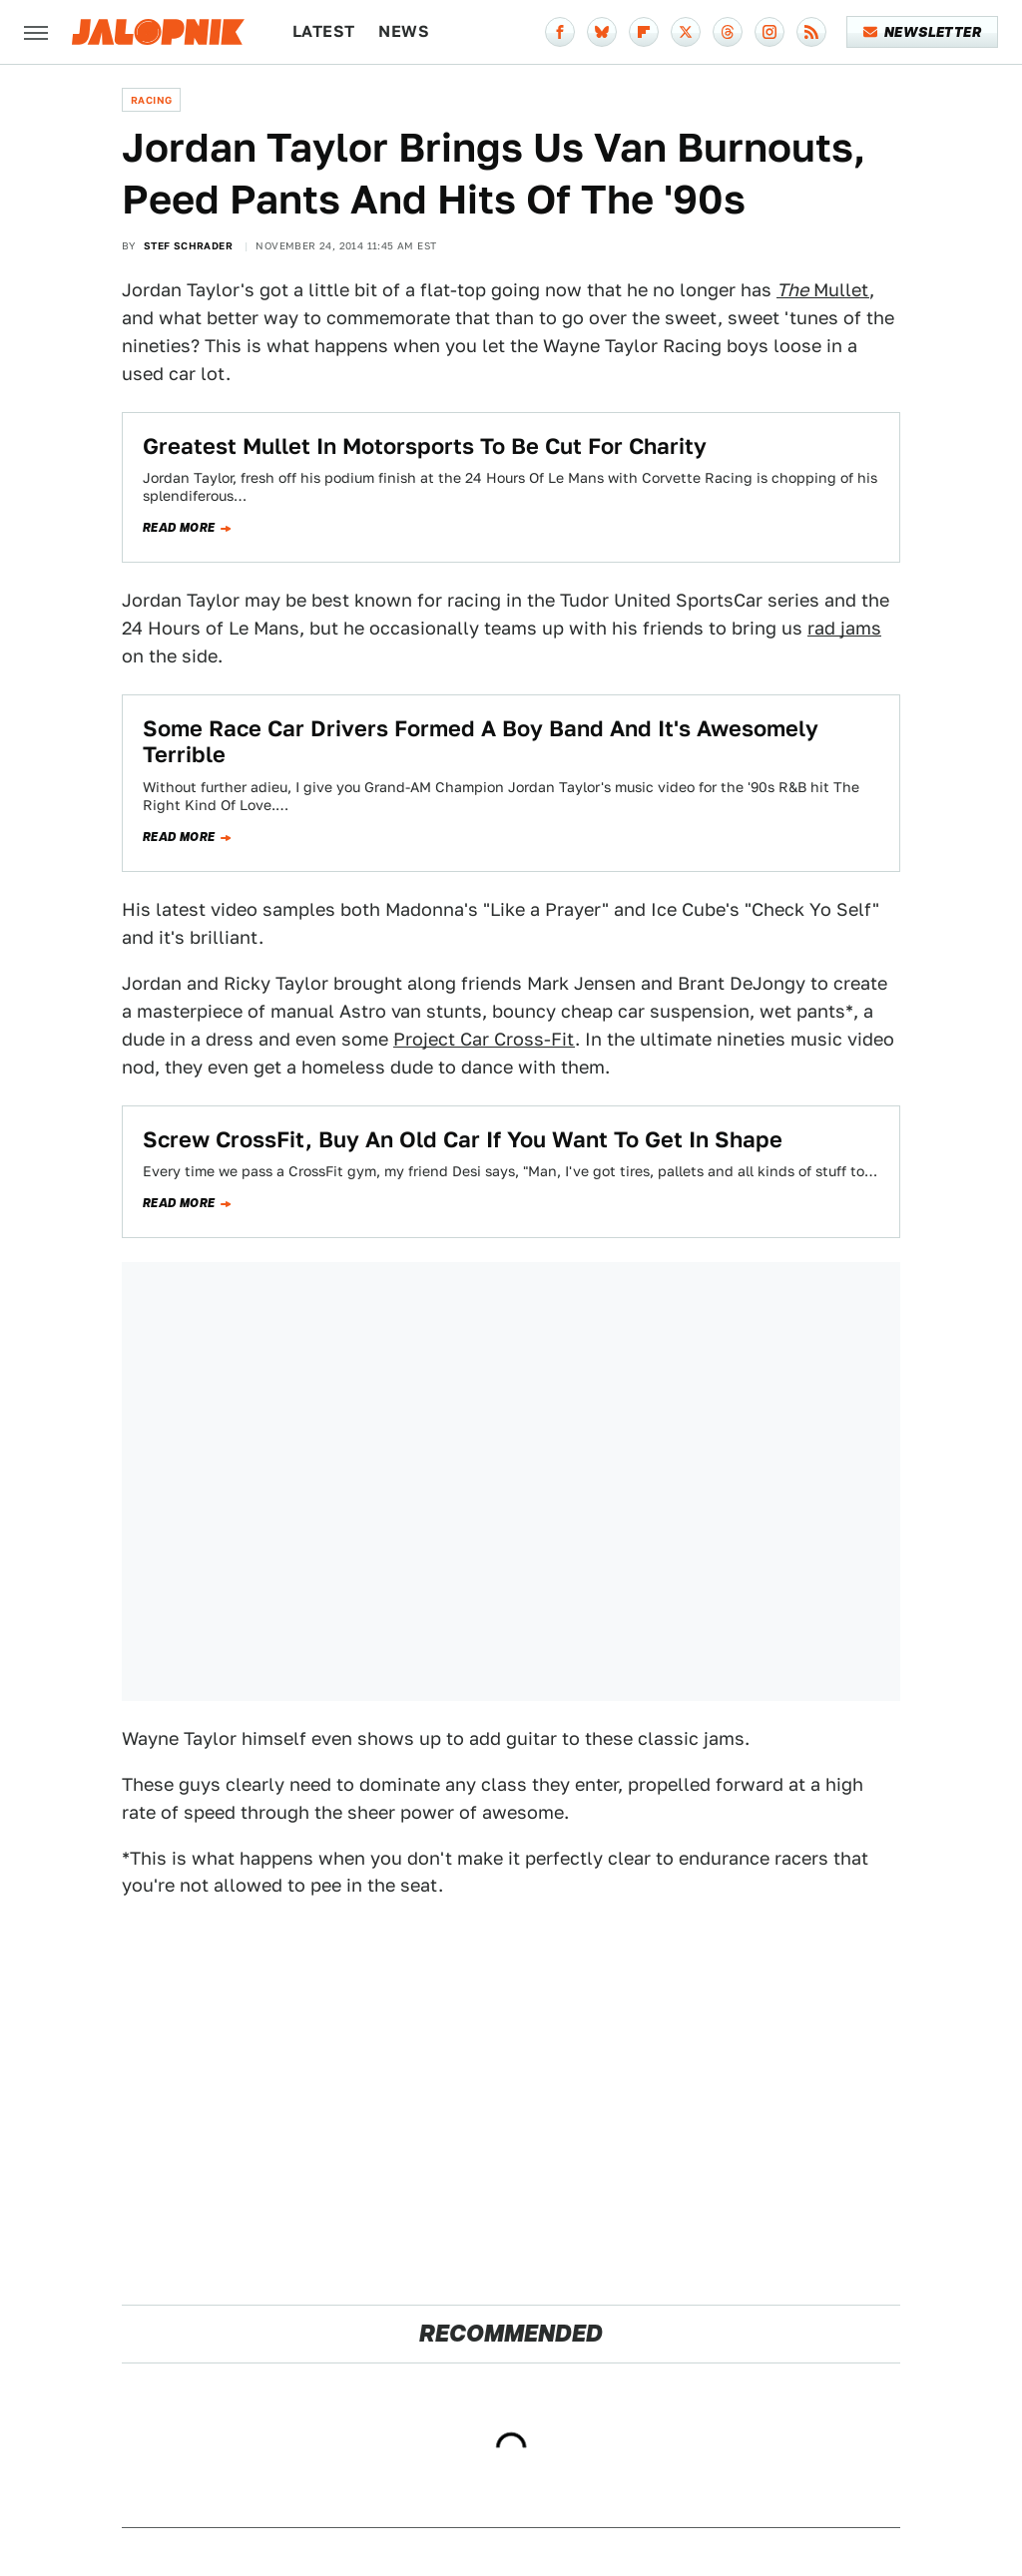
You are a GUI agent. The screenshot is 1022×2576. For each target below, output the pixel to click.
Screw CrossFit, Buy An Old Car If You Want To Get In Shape (462, 1139)
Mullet (822, 289)
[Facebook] (560, 32)
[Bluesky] (602, 32)
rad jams (844, 628)
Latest (323, 31)
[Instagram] (769, 32)
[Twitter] (686, 32)
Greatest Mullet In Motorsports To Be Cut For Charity (425, 446)
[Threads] (728, 32)
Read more (179, 528)
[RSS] (811, 32)
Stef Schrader (188, 245)
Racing (151, 100)
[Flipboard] (644, 32)
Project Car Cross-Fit (484, 1039)
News (403, 31)
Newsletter (922, 32)
